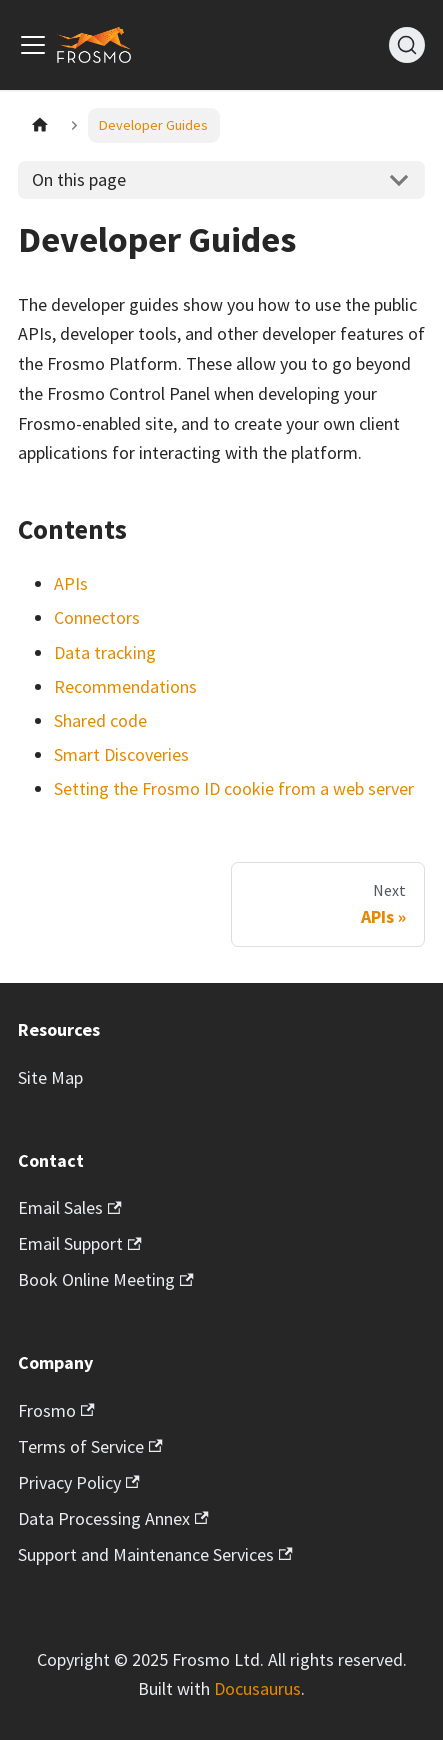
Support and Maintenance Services (155, 1554)
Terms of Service (90, 1446)
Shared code (100, 720)
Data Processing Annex (113, 1518)
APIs (71, 583)
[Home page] (39, 125)
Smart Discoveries (121, 754)
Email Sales (70, 1207)
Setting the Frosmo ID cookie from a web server (234, 788)
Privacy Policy (79, 1482)
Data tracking (105, 652)
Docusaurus (257, 1688)
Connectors (97, 617)
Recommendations (125, 686)
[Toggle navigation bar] (33, 45)
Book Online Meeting (106, 1279)
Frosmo (56, 1410)
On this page (79, 179)
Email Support (80, 1243)
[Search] (407, 45)
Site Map (50, 1077)
